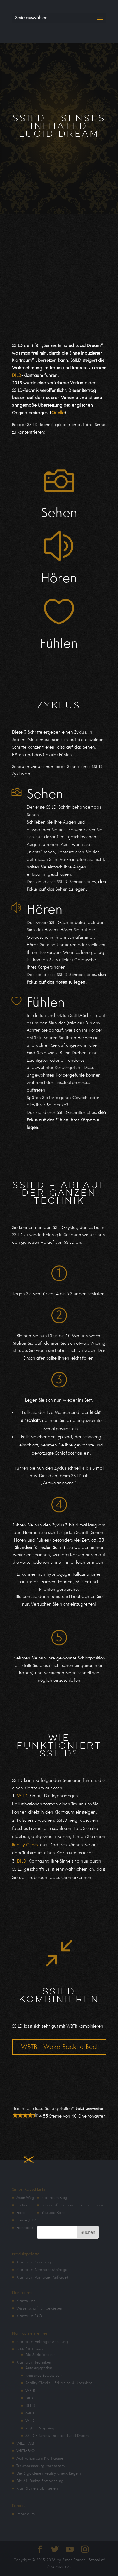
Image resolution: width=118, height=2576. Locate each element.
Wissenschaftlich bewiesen (39, 2308)
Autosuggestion (38, 2367)
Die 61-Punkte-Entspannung (40, 2480)
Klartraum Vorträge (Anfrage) (42, 2277)
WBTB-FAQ (25, 2450)
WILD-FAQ (25, 2443)
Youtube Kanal (54, 2212)
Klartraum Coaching (33, 2262)
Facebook (24, 2227)
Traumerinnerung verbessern (40, 2465)
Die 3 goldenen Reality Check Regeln (48, 2473)
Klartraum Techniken (33, 2362)
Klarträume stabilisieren (37, 2488)
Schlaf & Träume (30, 2349)
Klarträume (26, 2300)
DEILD (30, 2405)
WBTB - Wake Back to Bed (59, 2047)
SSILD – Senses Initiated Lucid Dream (57, 2435)
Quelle (58, 412)
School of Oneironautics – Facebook (73, 2205)
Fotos (20, 2212)
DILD (16, 375)
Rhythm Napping (39, 2428)
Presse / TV (26, 2220)
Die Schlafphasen (40, 2354)
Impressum (25, 2513)
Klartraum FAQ (29, 2315)
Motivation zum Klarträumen (40, 2458)
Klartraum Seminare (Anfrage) (42, 2269)
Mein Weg (25, 2197)
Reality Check (25, 1844)
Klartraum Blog (54, 2197)
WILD (22, 1795)
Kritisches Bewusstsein (43, 2375)
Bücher (21, 2205)
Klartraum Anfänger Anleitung (42, 2341)
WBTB (30, 2390)
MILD (29, 2413)
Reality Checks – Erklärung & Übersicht (58, 2383)
